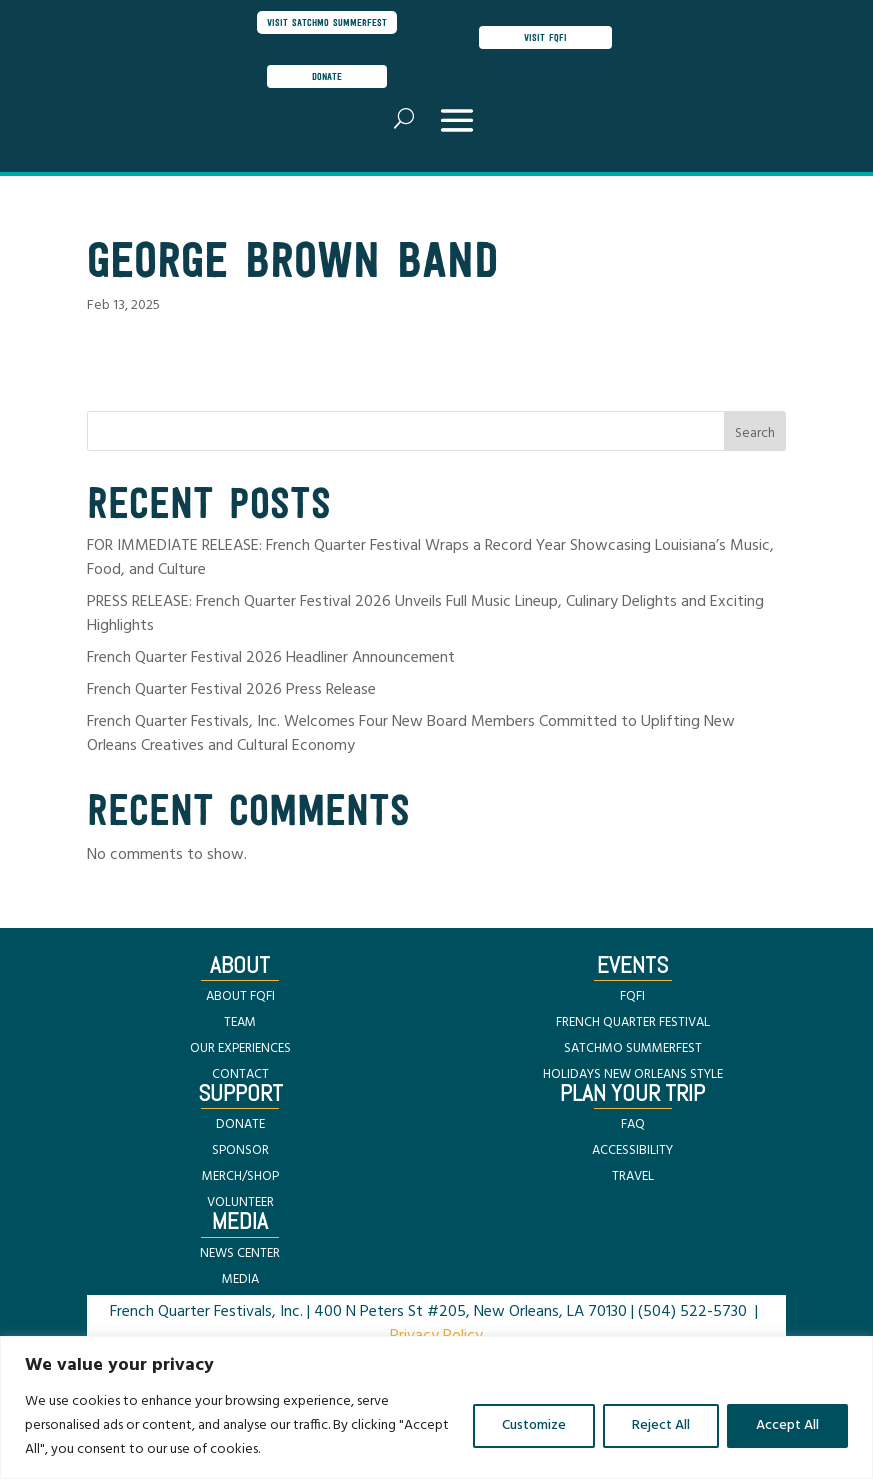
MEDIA (240, 1279)
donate (327, 76)
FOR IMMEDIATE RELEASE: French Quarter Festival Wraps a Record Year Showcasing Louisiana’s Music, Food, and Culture (430, 558)
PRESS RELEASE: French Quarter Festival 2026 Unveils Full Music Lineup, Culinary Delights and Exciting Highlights (425, 614)
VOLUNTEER (240, 1202)
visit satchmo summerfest (327, 22)
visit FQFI (545, 37)
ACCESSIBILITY (632, 1150)
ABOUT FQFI (240, 996)
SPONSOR (240, 1150)
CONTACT (240, 1074)
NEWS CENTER (240, 1253)
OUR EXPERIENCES (240, 1048)
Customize (534, 1425)
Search (755, 433)
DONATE (240, 1124)
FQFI (632, 996)
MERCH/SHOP (240, 1176)
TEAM (240, 1022)
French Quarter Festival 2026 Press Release (231, 690)
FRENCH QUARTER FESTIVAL (633, 1022)
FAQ (633, 1124)
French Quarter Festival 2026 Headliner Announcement (271, 658)
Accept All (787, 1425)
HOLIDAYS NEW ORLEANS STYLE (633, 1074)
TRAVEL (633, 1176)
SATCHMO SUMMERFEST (633, 1048)
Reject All (661, 1425)
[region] (436, 1407)
